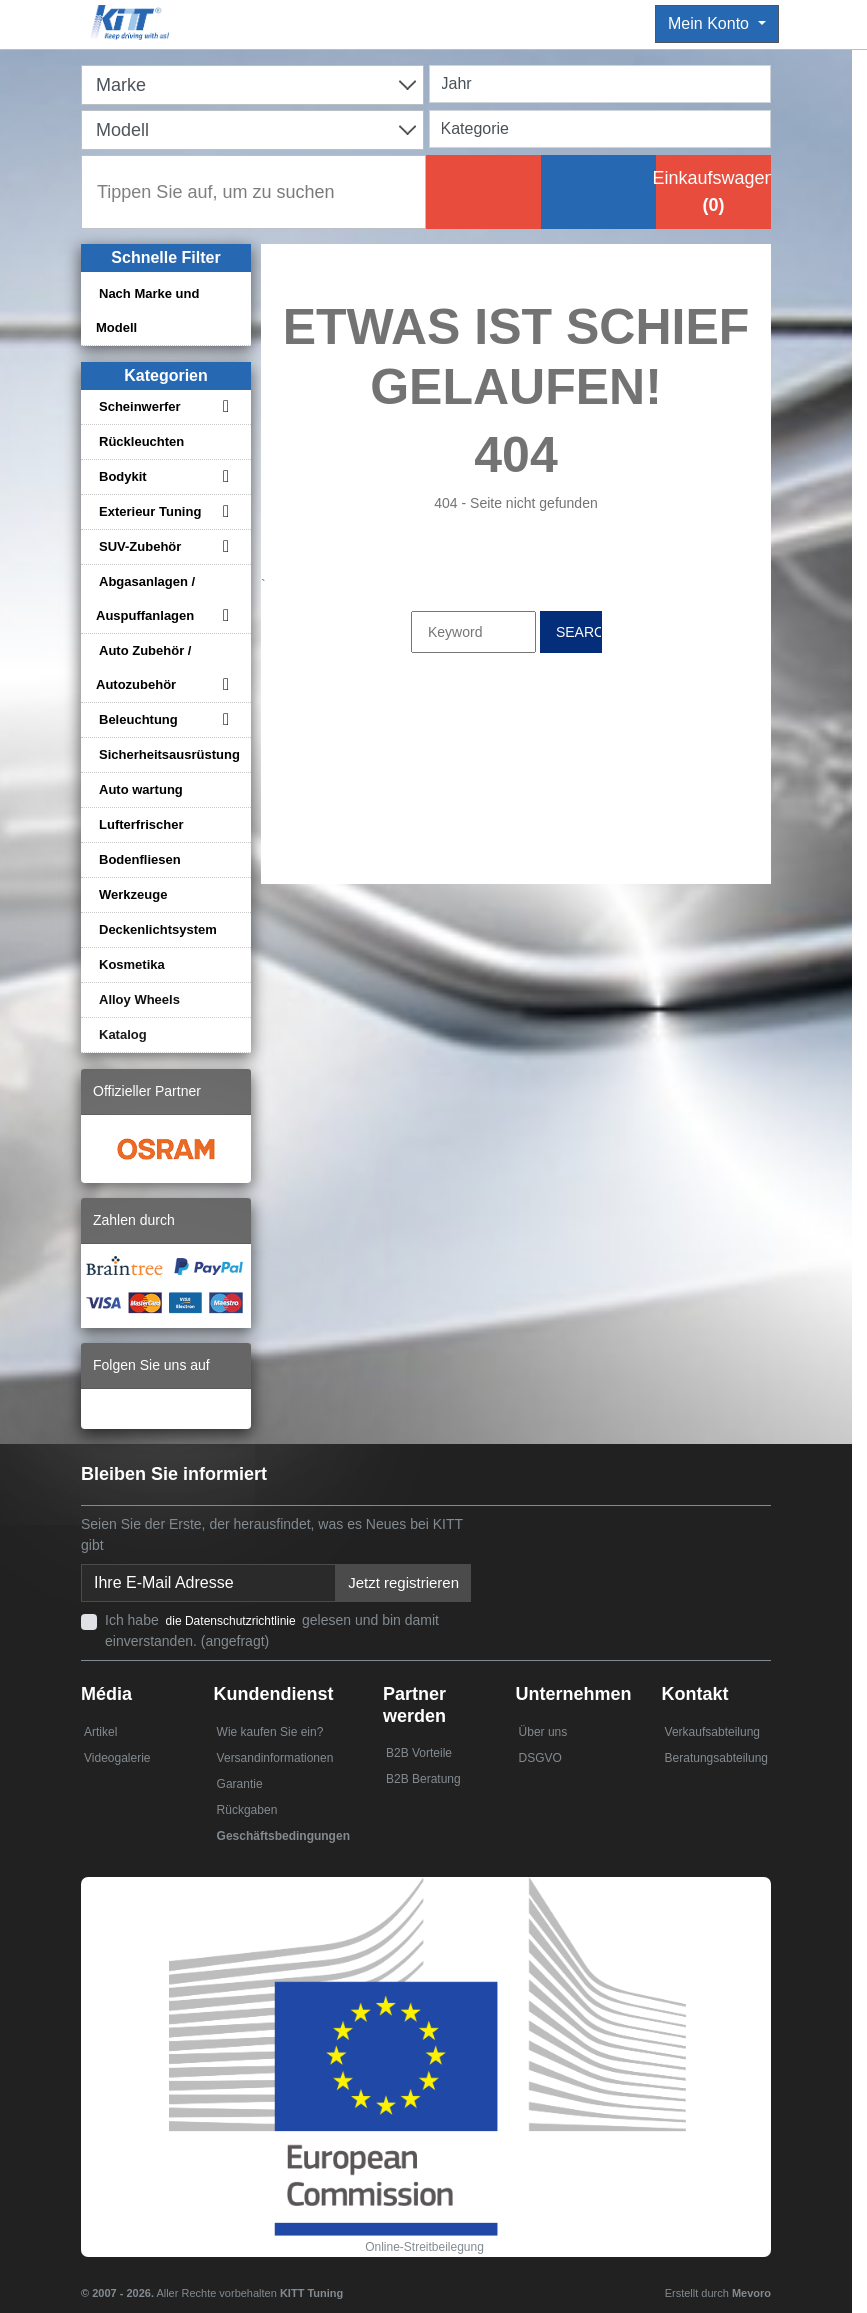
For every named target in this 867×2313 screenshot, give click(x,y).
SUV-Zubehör (140, 546)
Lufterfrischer (141, 824)
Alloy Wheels (139, 999)
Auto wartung (141, 789)
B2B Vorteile (419, 1753)
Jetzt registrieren (403, 1582)
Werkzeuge (133, 894)
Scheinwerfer (140, 406)
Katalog (123, 1034)
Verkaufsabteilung (712, 1732)
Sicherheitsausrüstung (169, 754)
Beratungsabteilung (716, 1758)
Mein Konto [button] (710, 23)
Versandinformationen (275, 1758)
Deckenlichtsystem (158, 929)
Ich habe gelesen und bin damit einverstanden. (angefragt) (272, 1630)
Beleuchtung (138, 719)
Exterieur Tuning (150, 511)
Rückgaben (247, 1810)
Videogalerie (117, 1758)
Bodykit (123, 476)
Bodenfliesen (140, 859)
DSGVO (540, 1758)
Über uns (543, 1732)
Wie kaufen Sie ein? (270, 1732)
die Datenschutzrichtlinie (232, 1621)
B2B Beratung (423, 1779)
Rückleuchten (141, 441)
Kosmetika (132, 964)
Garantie (240, 1784)
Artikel (100, 1732)
